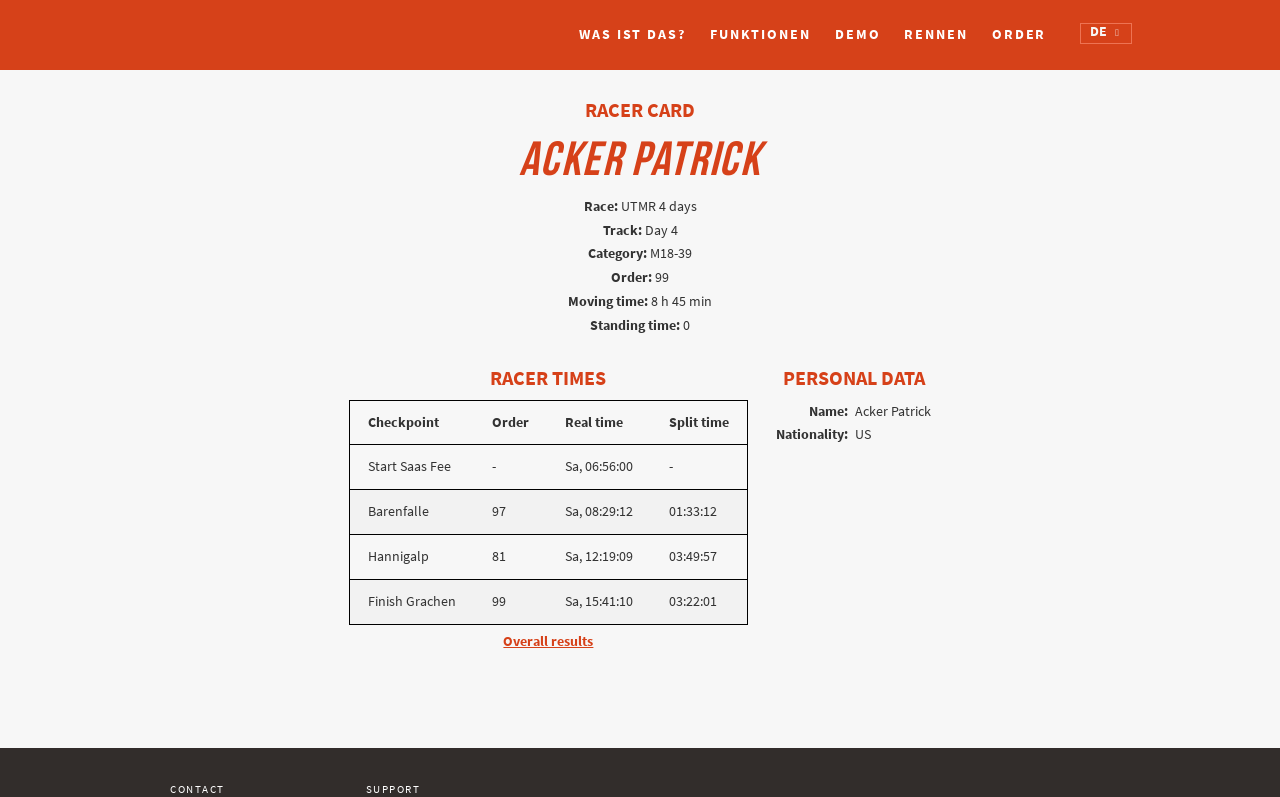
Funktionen (760, 34)
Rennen (935, 34)
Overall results (548, 641)
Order (1019, 34)
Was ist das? (632, 34)
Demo (858, 34)
